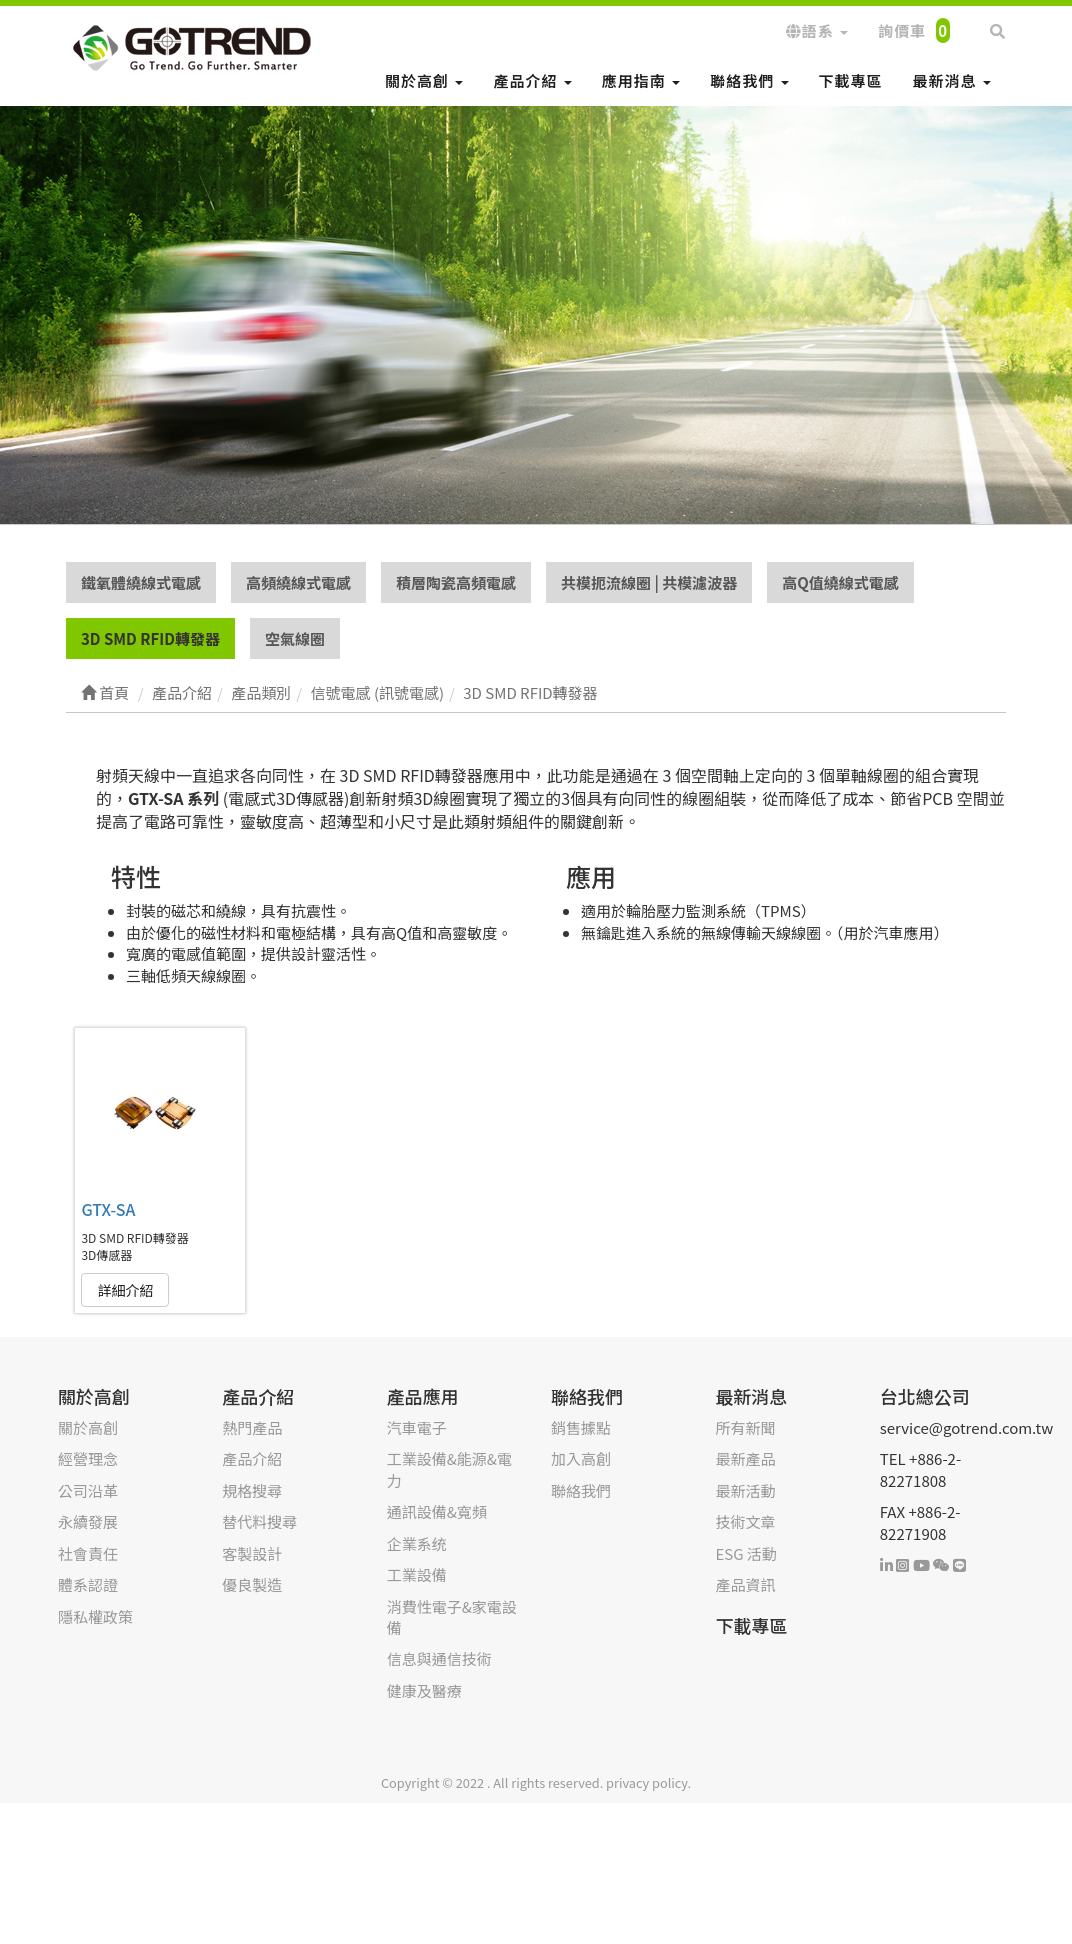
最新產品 (745, 1459)
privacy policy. (648, 1783)
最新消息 (952, 80)
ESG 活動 (745, 1554)
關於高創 (424, 80)
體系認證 (88, 1585)
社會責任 (88, 1554)
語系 (817, 30)
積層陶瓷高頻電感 (456, 582)
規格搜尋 (252, 1491)
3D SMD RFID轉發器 (150, 639)
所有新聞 (745, 1428)
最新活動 (745, 1491)
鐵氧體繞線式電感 (141, 582)
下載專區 (851, 80)
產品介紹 (532, 80)
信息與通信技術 (439, 1659)
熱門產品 (252, 1428)
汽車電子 (417, 1428)
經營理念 (88, 1459)
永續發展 (88, 1522)
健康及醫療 (424, 1691)
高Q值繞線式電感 (840, 582)
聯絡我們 (749, 80)
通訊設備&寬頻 (437, 1512)
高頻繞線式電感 (298, 582)
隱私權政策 (95, 1616)
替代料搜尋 (259, 1522)
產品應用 (423, 1397)
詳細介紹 (125, 1291)
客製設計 (252, 1554)
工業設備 (417, 1575)
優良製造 (252, 1585)
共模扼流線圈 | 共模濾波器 (649, 582)
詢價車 (914, 30)
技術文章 (745, 1522)
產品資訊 (745, 1585)
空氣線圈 (295, 639)
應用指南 (641, 80)
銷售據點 (581, 1428)
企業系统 (417, 1544)
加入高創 (581, 1459)
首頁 (105, 693)
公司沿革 (88, 1491)
